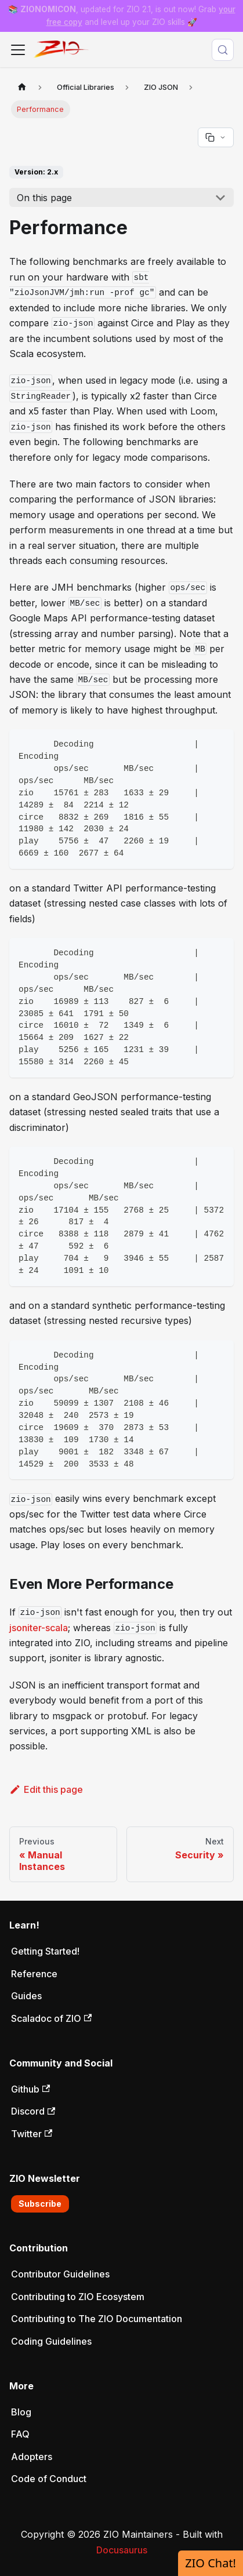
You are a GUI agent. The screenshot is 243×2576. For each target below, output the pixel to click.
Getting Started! (45, 1951)
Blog (21, 2412)
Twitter (31, 2134)
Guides (26, 1996)
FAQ (20, 2434)
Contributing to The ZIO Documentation (96, 2318)
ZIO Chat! (210, 2563)
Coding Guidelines (51, 2341)
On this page (44, 197)
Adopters (31, 2456)
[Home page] (22, 87)
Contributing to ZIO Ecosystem (77, 2296)
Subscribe (40, 2203)
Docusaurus (121, 2550)
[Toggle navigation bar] (18, 50)
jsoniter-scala (38, 1627)
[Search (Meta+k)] (223, 50)
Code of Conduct (48, 2478)
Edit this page (46, 1789)
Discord (33, 2111)
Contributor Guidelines (60, 2274)
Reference (34, 1974)
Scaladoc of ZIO (51, 2018)
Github (30, 2089)
